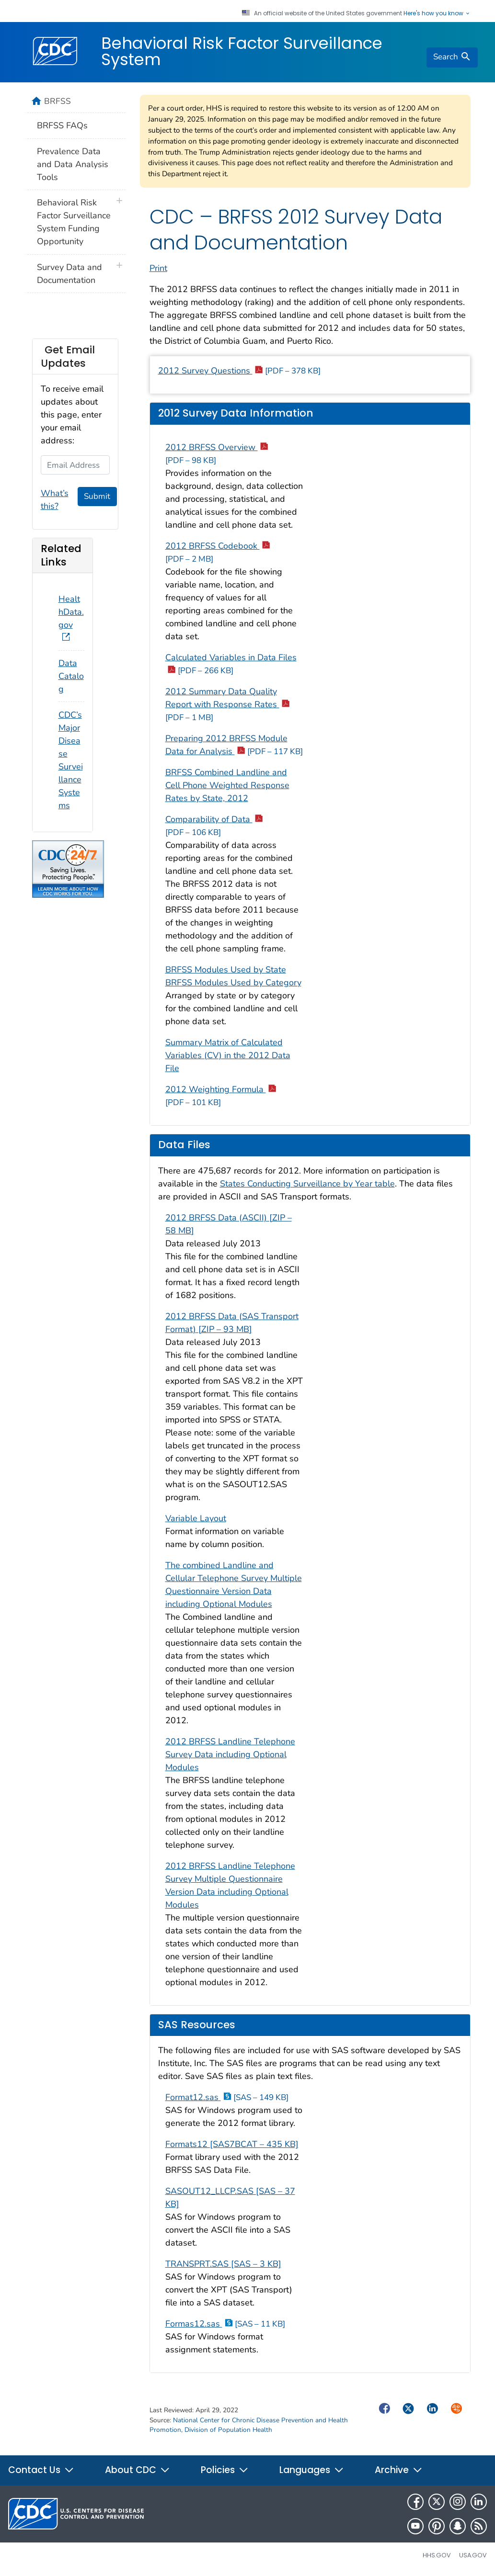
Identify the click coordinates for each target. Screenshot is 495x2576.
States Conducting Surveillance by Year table (307, 1183)
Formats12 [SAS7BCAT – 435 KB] (232, 2144)
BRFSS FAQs (62, 125)
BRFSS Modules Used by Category (233, 982)
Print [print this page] (158, 268)
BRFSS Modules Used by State (225, 969)
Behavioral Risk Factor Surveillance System (241, 51)
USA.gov (473, 2555)
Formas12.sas (225, 2323)
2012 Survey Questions (239, 370)
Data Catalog (71, 676)
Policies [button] (225, 2469)
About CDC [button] (137, 2469)
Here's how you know (437, 13)
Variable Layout (195, 1518)
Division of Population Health (228, 2429)
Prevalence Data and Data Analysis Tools (72, 164)
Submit (97, 496)
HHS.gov (437, 2555)
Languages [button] (311, 2469)
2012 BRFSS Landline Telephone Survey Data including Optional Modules (230, 1754)
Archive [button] (399, 2469)
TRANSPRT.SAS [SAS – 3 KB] (223, 2264)
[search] (451, 57)
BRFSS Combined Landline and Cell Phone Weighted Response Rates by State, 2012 (227, 785)
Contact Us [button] (41, 2469)
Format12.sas (226, 2097)
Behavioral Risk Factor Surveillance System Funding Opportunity (74, 222)
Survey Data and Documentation (69, 273)
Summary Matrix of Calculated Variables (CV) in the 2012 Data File (227, 1055)
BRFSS (57, 101)
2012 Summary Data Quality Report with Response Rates (227, 704)
